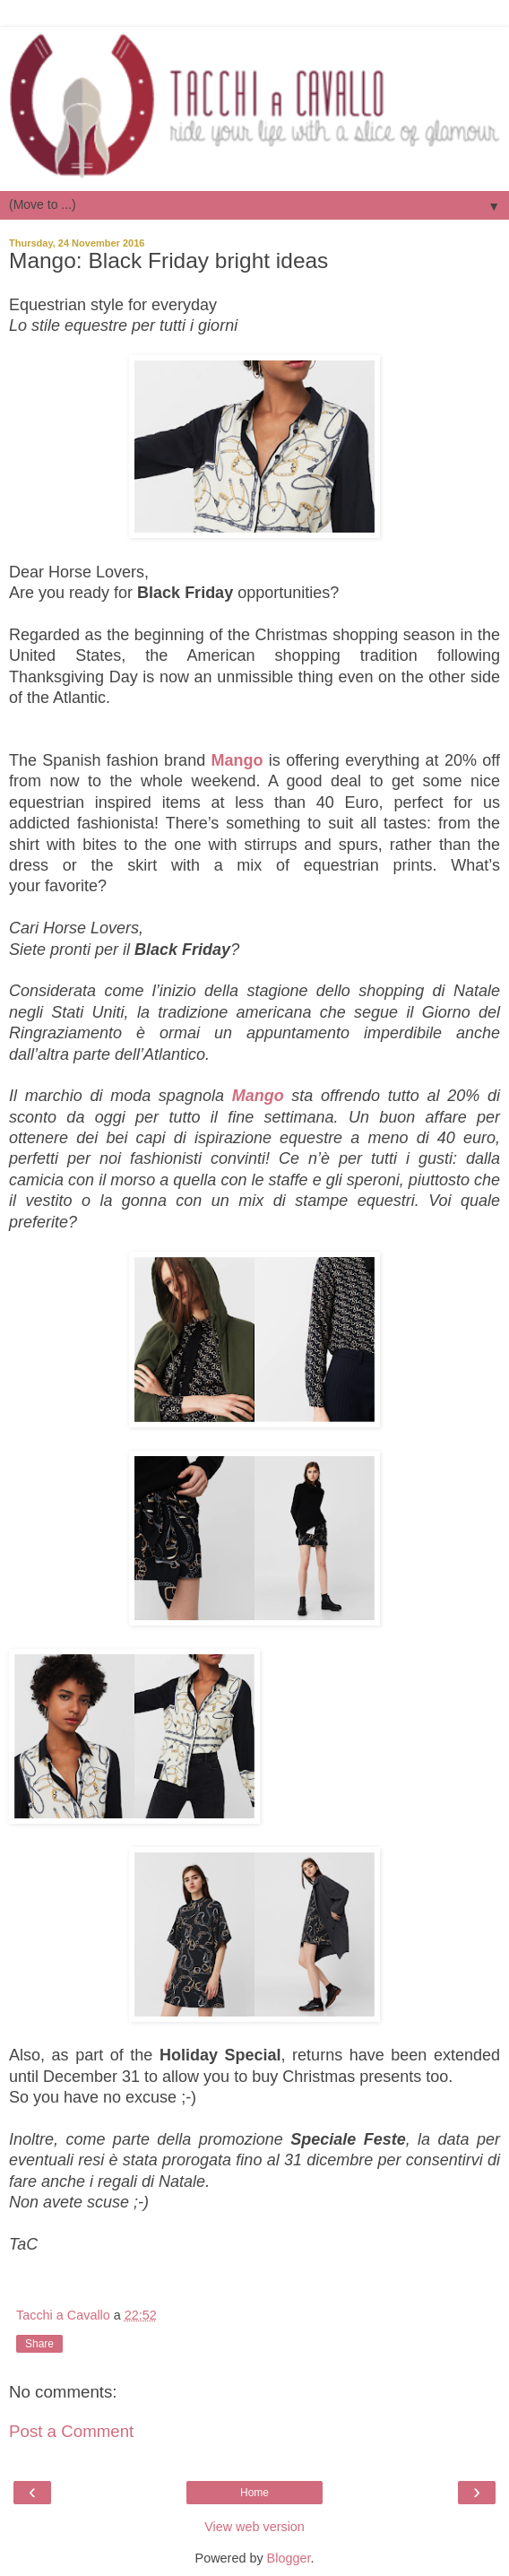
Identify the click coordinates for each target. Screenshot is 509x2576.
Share (39, 2343)
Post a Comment (71, 2431)
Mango (237, 760)
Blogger (289, 2558)
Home (254, 2492)
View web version (254, 2527)
